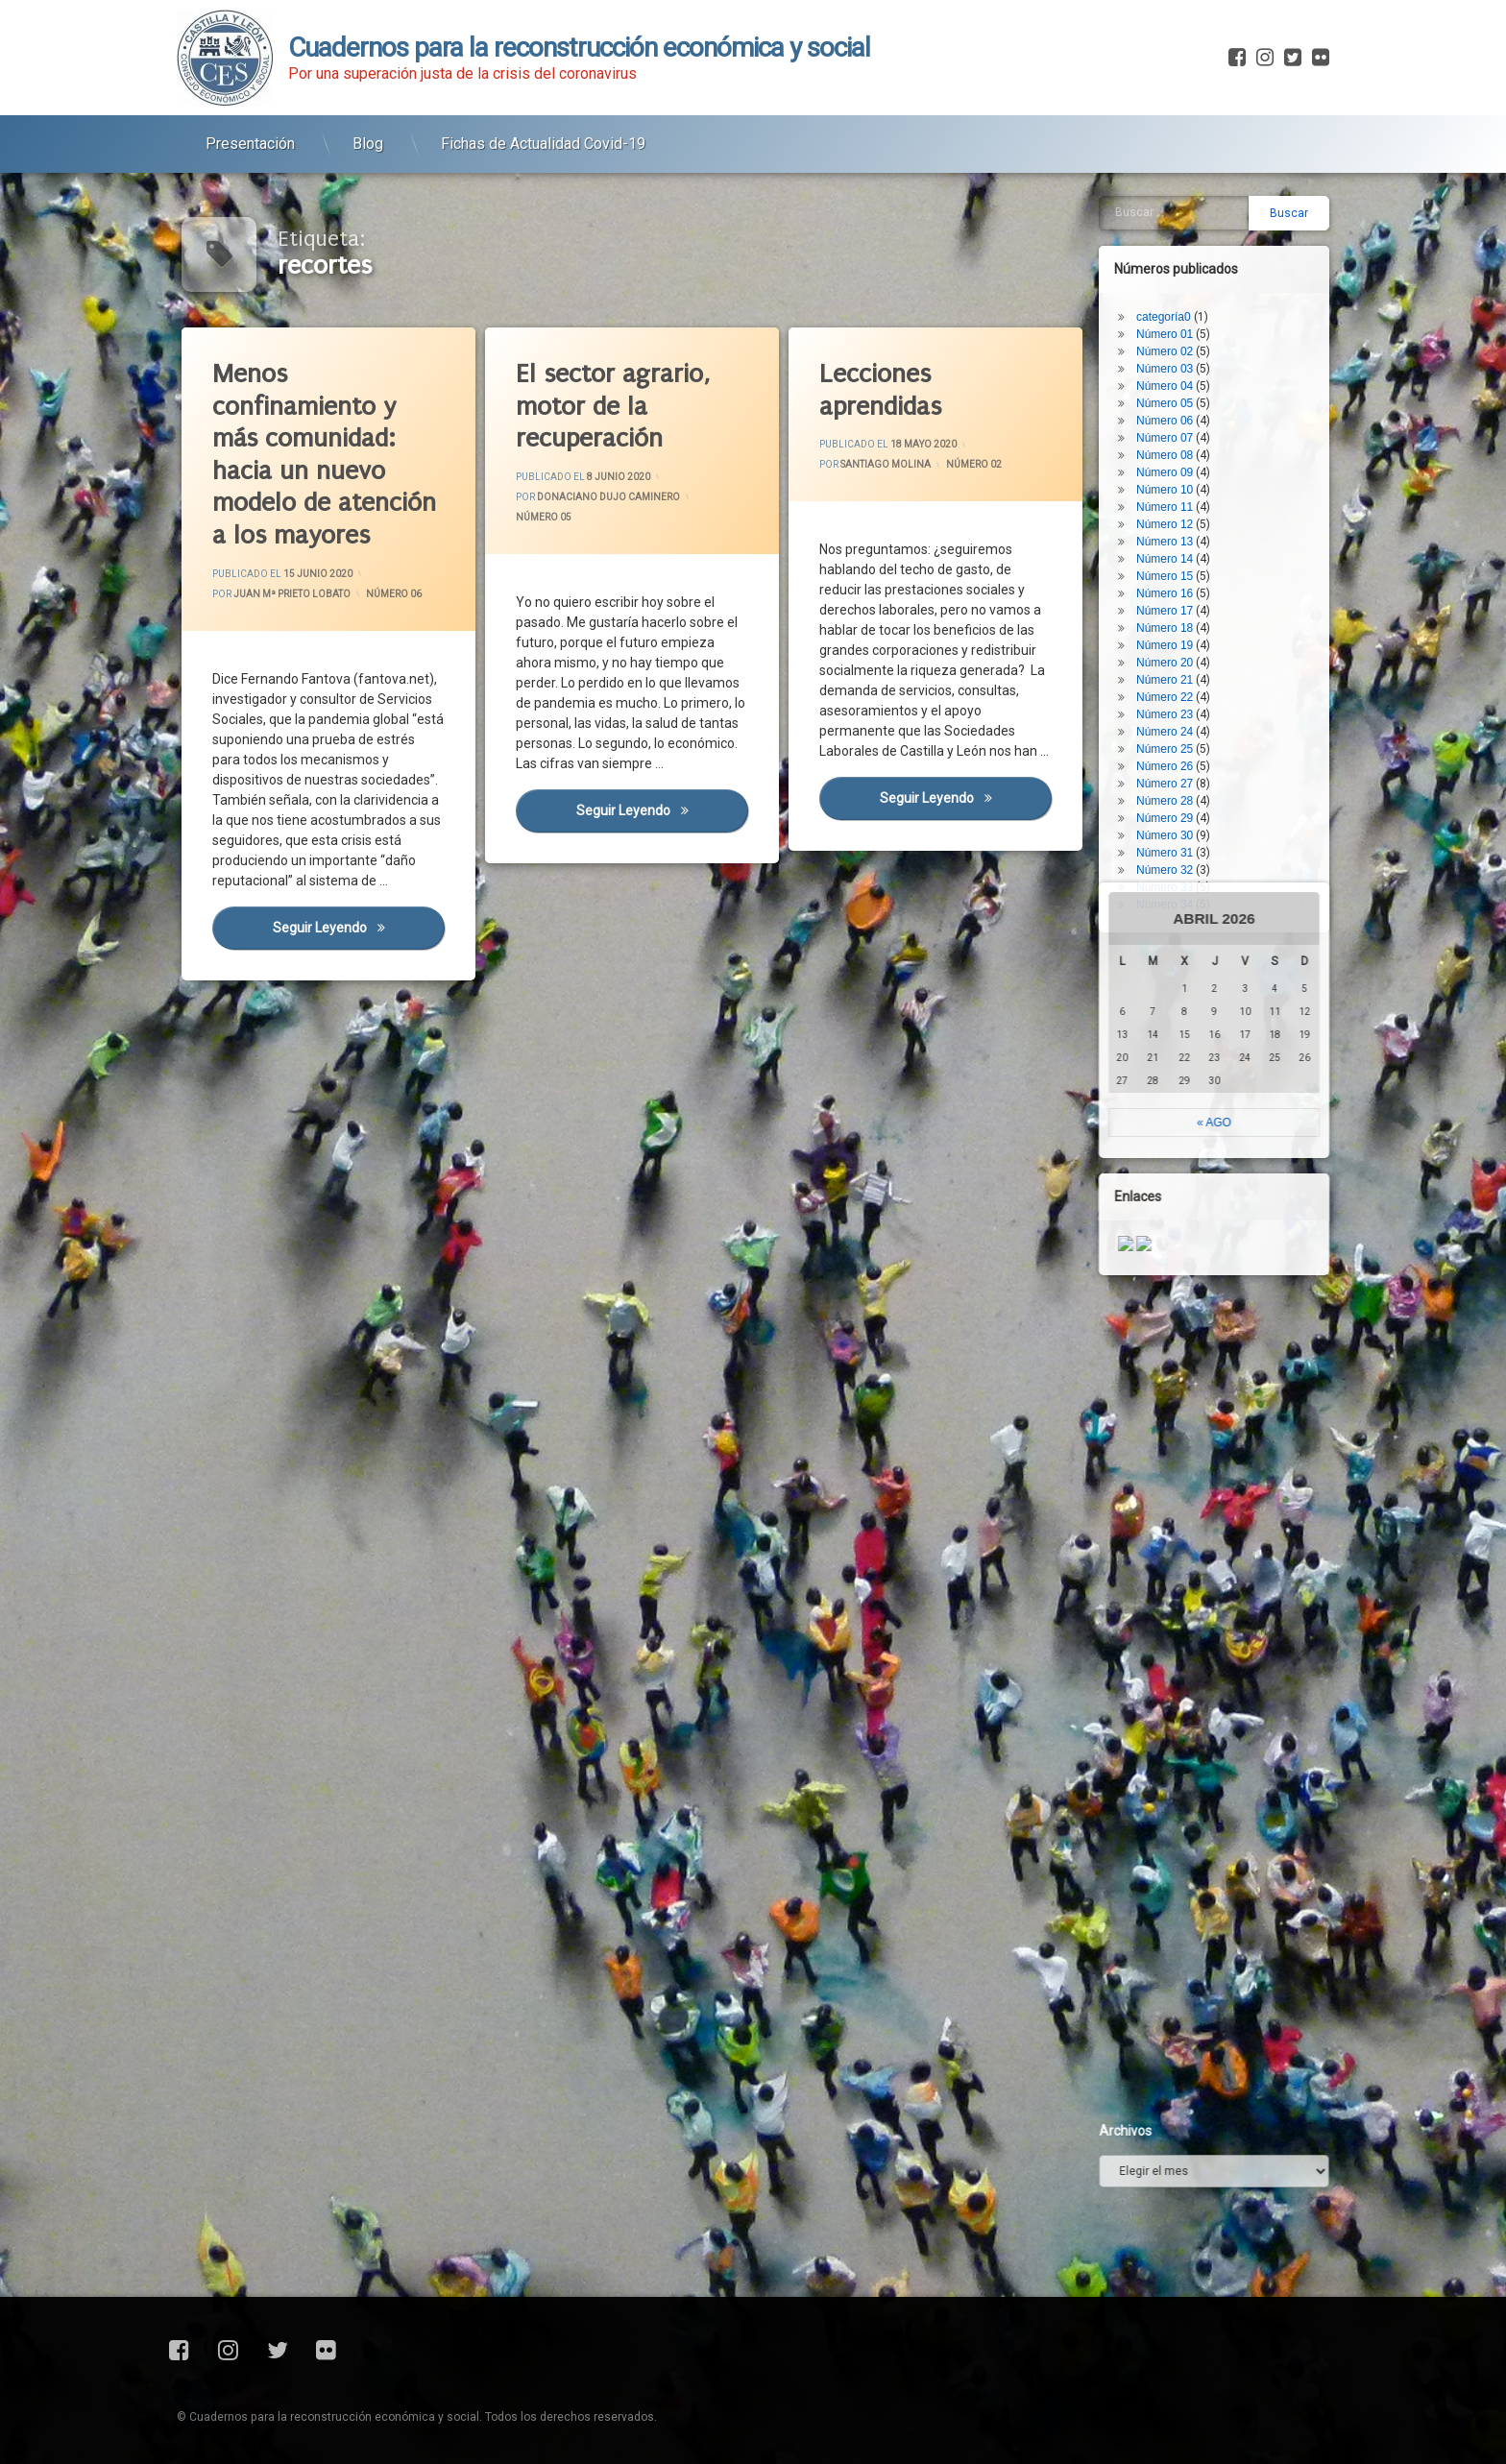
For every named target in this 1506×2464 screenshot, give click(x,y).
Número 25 (1193, 506)
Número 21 (1193, 437)
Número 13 (1193, 298)
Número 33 (1193, 644)
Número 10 (1193, 247)
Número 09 (1193, 229)
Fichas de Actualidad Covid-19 (543, 121)
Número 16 (1193, 350)
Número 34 (1193, 661)
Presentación (250, 121)
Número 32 (1193, 627)
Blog (367, 121)
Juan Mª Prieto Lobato (291, 593)
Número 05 (541, 515)
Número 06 (392, 594)
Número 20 (1193, 419)
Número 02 (973, 466)
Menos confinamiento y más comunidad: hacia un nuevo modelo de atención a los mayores (320, 450)
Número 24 (1193, 488)
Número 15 (1193, 333)
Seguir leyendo (356, 919)
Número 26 (1193, 523)
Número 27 (1193, 540)
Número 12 (1193, 281)
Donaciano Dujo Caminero (607, 496)
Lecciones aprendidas (877, 386)
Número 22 (1193, 454)
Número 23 (1193, 471)
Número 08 (1193, 212)
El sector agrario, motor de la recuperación (609, 402)
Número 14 (1193, 316)
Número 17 (1193, 367)
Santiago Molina (884, 463)
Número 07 (1193, 195)
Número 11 (1193, 264)
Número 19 (1193, 402)
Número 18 (1193, 385)
